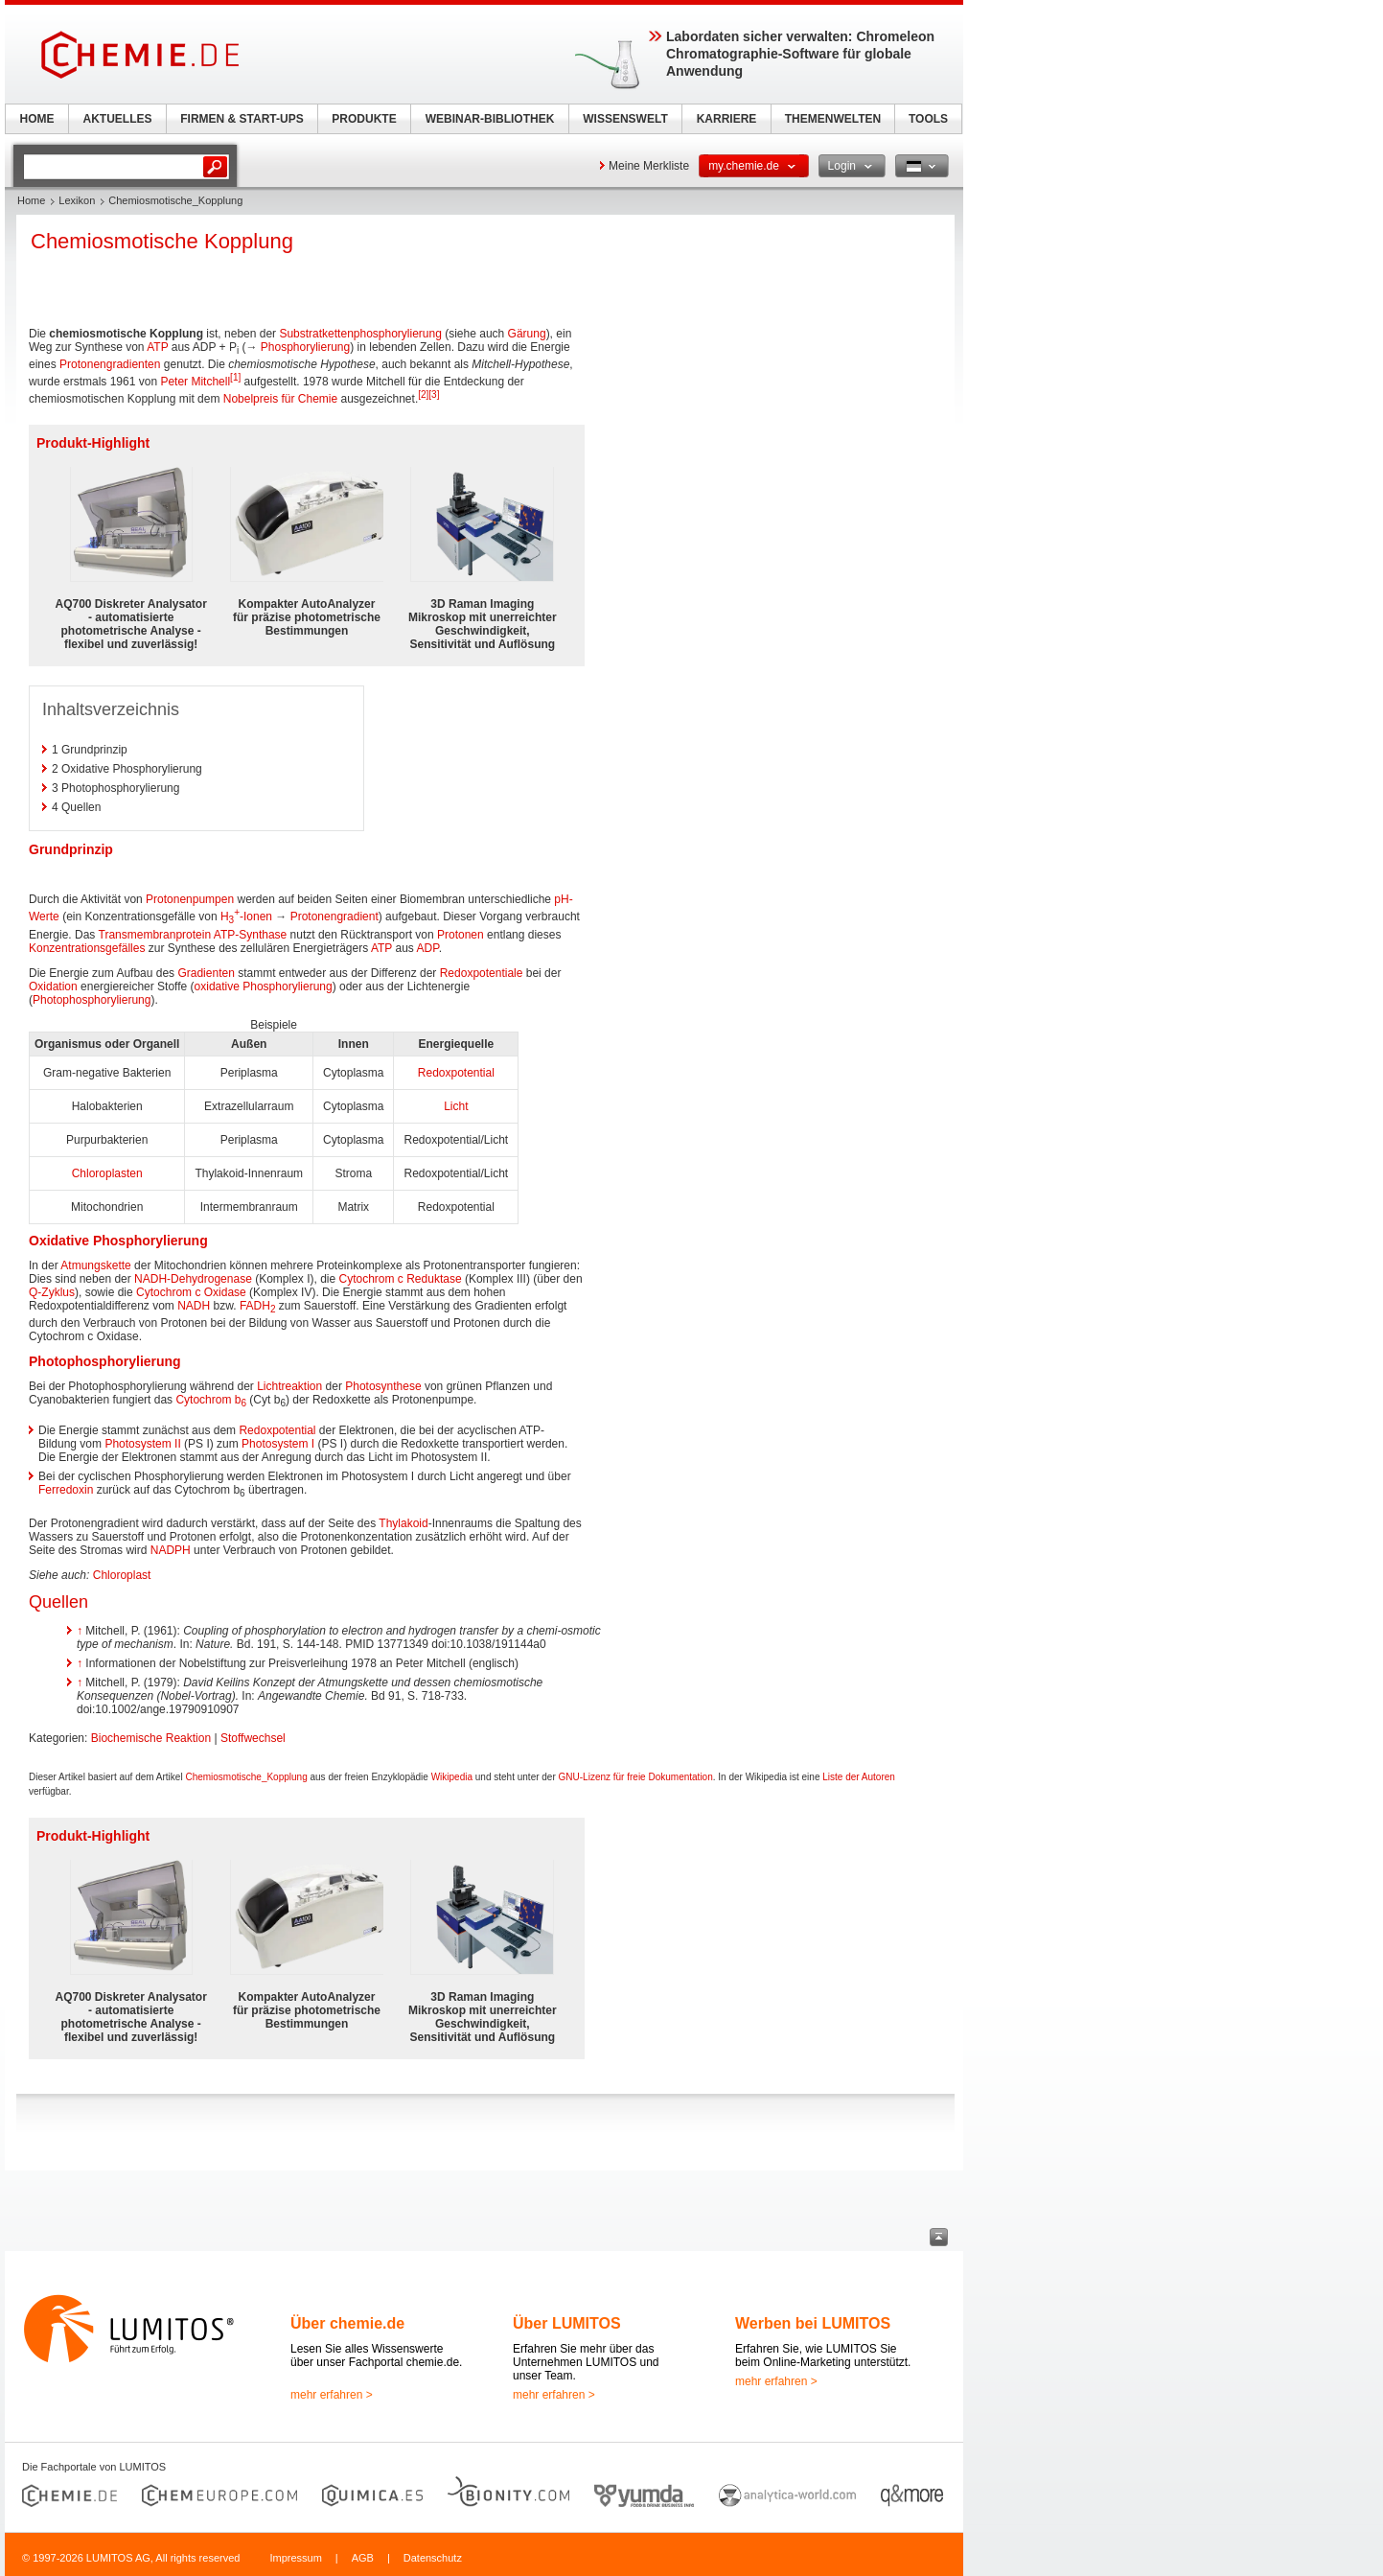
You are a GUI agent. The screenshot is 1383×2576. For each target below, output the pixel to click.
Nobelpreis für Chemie (280, 399)
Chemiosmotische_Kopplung (246, 1777)
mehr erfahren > (331, 2395)
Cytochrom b (210, 1399)
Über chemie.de (347, 2323)
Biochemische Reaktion (151, 1738)
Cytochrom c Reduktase (400, 1279)
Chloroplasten (107, 1173)
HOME (37, 119)
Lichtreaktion (289, 1386)
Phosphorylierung (305, 347)
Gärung (527, 333)
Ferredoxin (65, 1490)
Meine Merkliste (649, 166)
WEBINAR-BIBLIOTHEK (490, 119)
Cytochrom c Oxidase (191, 1292)
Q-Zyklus (52, 1292)
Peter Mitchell (195, 381)
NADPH (170, 1550)
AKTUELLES (117, 119)
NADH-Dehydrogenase (193, 1279)
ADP (427, 948)
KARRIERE (727, 119)
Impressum (295, 2558)
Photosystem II (142, 1443)
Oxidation (53, 986)
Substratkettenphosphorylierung (360, 333)
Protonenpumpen (190, 899)
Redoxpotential (456, 1072)
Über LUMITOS (567, 2323)
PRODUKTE (364, 119)
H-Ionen (246, 916)
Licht (456, 1106)
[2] (423, 394)
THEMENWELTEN (833, 119)
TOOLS (928, 119)
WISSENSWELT (625, 119)
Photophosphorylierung (91, 1000)
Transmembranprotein (155, 934)
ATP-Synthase (250, 934)
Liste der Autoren (858, 1777)
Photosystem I (278, 1443)
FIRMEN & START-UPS (241, 119)
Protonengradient (334, 916)
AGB (363, 2558)
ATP (157, 347)
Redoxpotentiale (481, 973)
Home (31, 200)
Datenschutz (432, 2558)
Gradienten (205, 973)
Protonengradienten (109, 364)
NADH (193, 1305)
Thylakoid (403, 1523)
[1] (235, 377)
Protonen (460, 934)
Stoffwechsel (253, 1738)
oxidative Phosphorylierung (264, 986)
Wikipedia (452, 1777)
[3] (433, 394)
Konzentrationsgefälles (87, 948)
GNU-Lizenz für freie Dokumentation (636, 1777)
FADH (258, 1305)
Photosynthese (383, 1386)
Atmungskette (95, 1265)
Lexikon (76, 200)
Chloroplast (122, 1575)
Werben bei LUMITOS (812, 2323)
